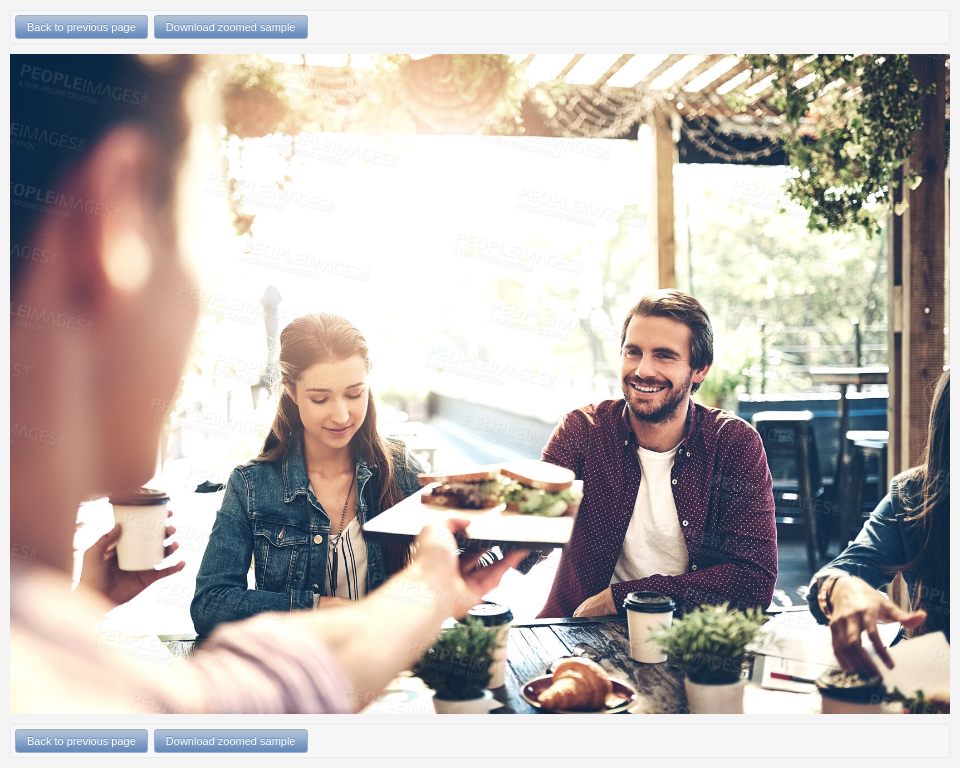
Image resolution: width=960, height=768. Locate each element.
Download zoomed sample (231, 27)
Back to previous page (81, 27)
